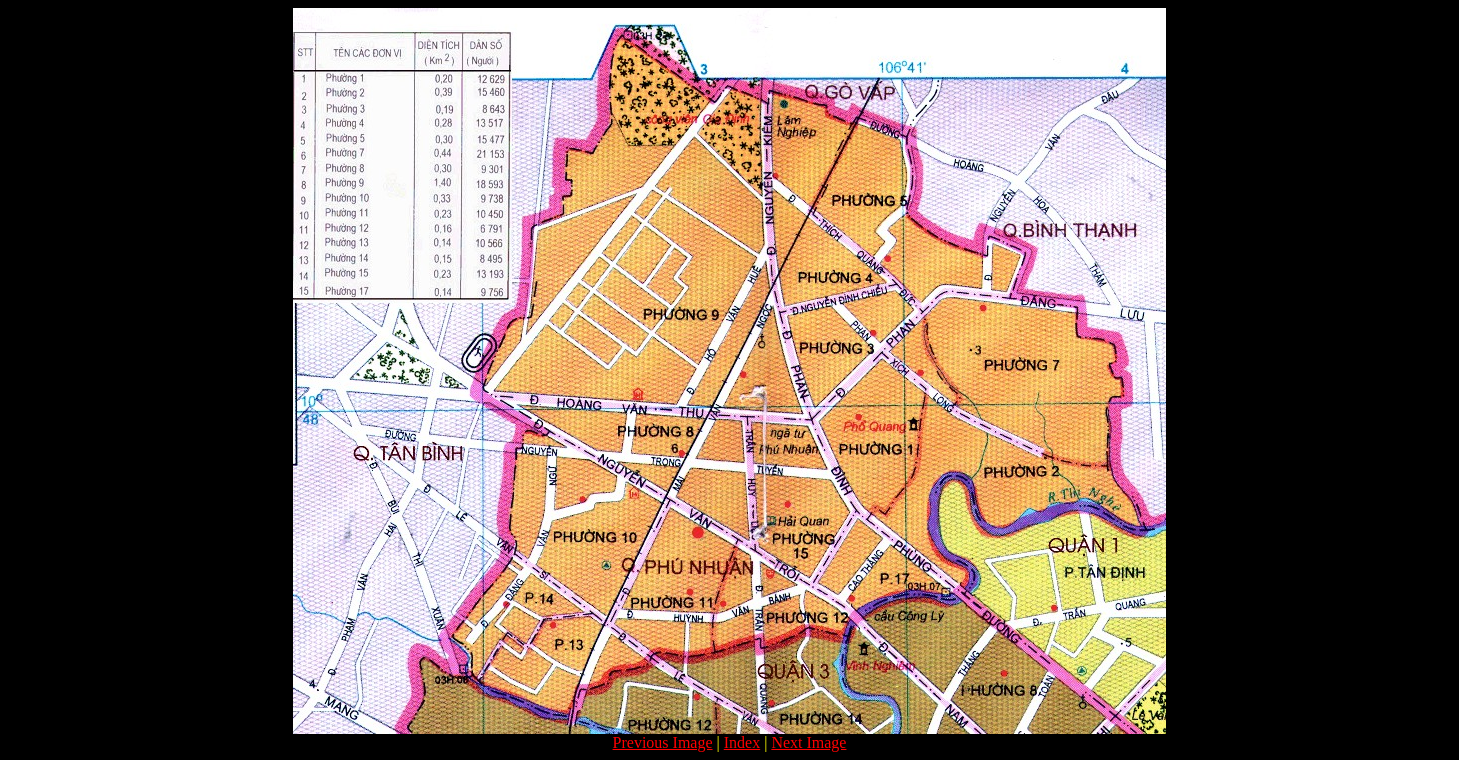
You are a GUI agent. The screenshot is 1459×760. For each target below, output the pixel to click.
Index (742, 742)
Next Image (808, 742)
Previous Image (663, 742)
